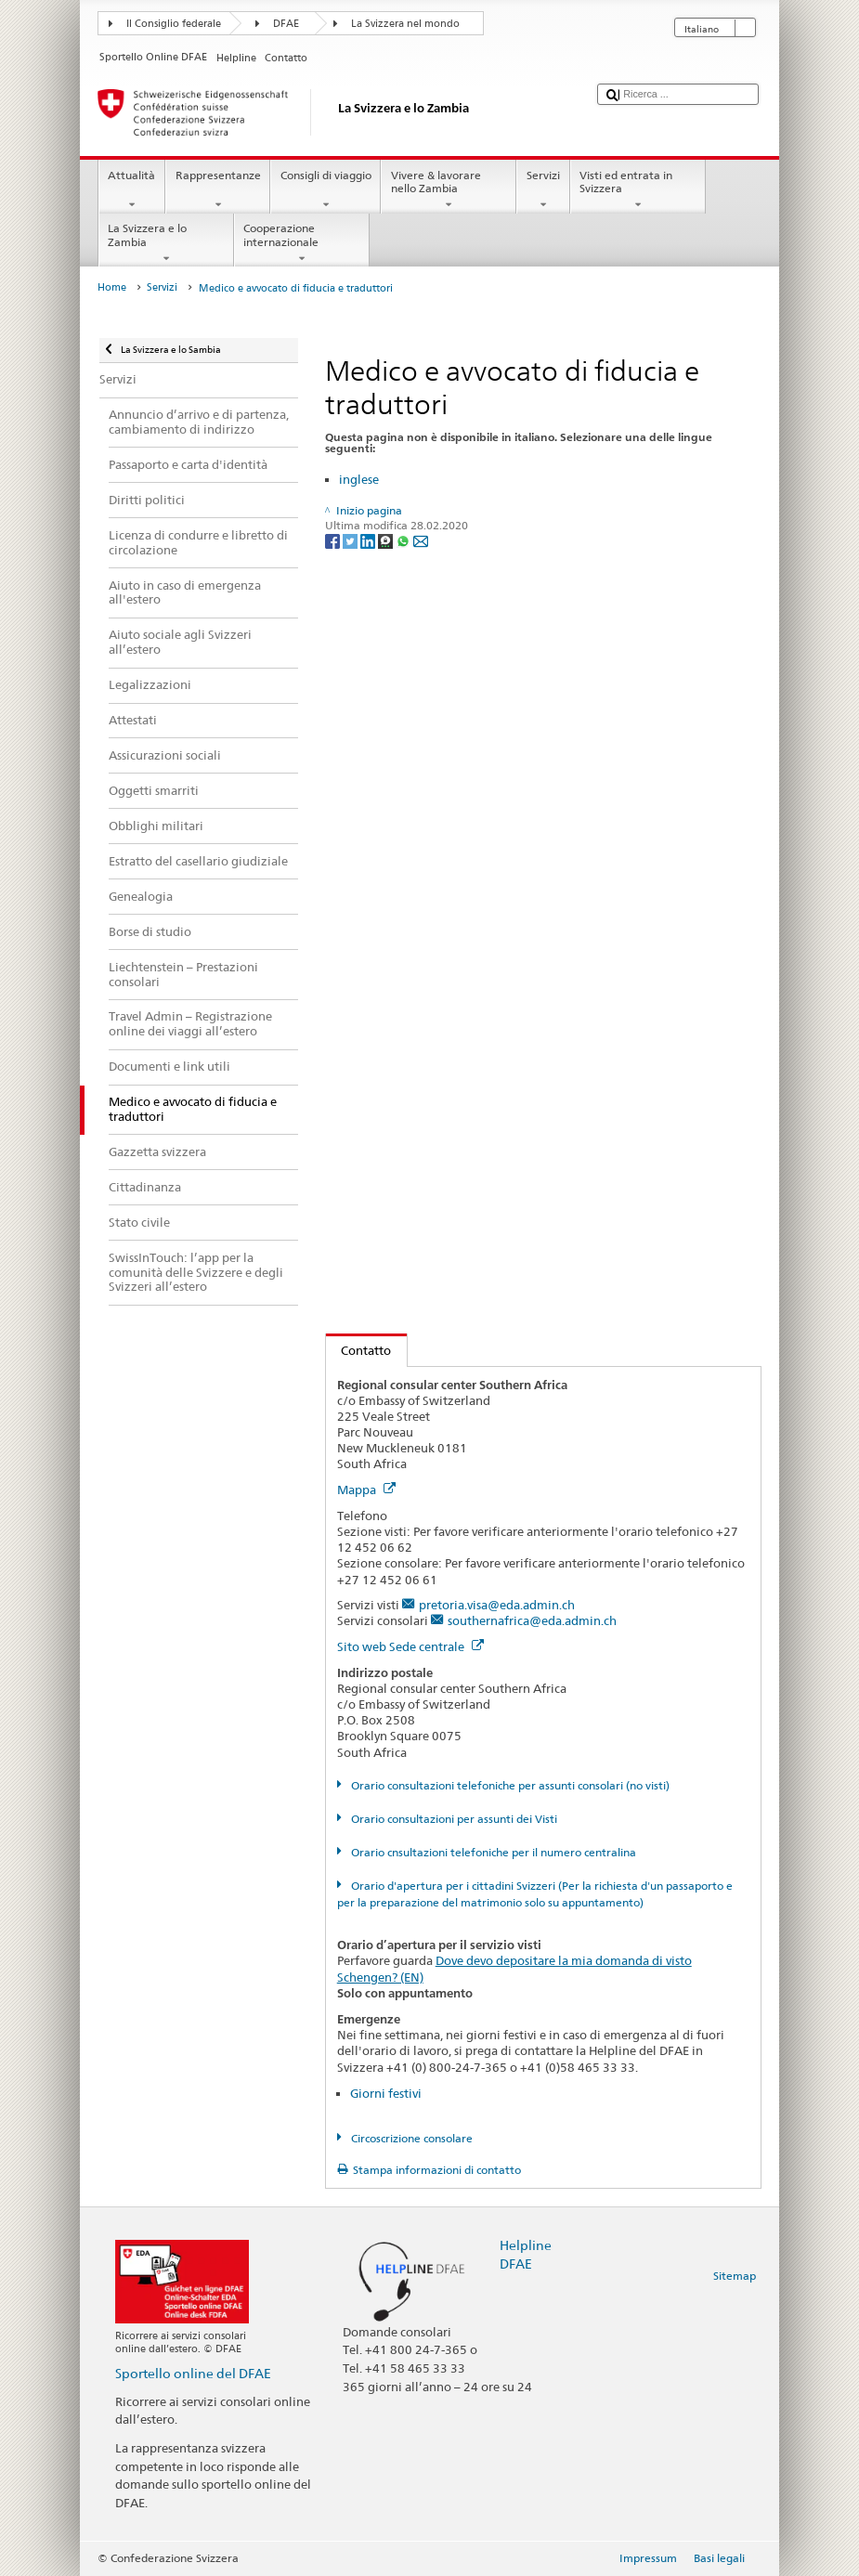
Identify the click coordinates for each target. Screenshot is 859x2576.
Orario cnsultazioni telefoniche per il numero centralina (492, 1852)
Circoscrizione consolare (410, 2138)
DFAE (286, 24)
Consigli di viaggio (325, 190)
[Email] (420, 540)
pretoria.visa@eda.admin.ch (497, 1604)
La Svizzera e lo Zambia (166, 243)
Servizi (542, 190)
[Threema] (387, 540)
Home (112, 287)
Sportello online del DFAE (193, 2373)
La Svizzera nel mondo (405, 24)
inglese (359, 479)
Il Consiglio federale (173, 24)
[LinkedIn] (369, 540)
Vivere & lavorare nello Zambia (448, 190)
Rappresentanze (217, 190)
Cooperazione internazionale (302, 243)
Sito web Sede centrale (410, 1646)
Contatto (359, 1350)
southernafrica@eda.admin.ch (532, 1620)
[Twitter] (351, 540)
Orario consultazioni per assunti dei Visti (452, 1819)
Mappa (366, 1489)
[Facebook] (334, 540)
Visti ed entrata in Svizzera (638, 190)
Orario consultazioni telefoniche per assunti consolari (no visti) (509, 1785)
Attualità (131, 190)
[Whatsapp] (404, 540)
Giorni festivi (386, 2093)
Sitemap (734, 2276)
